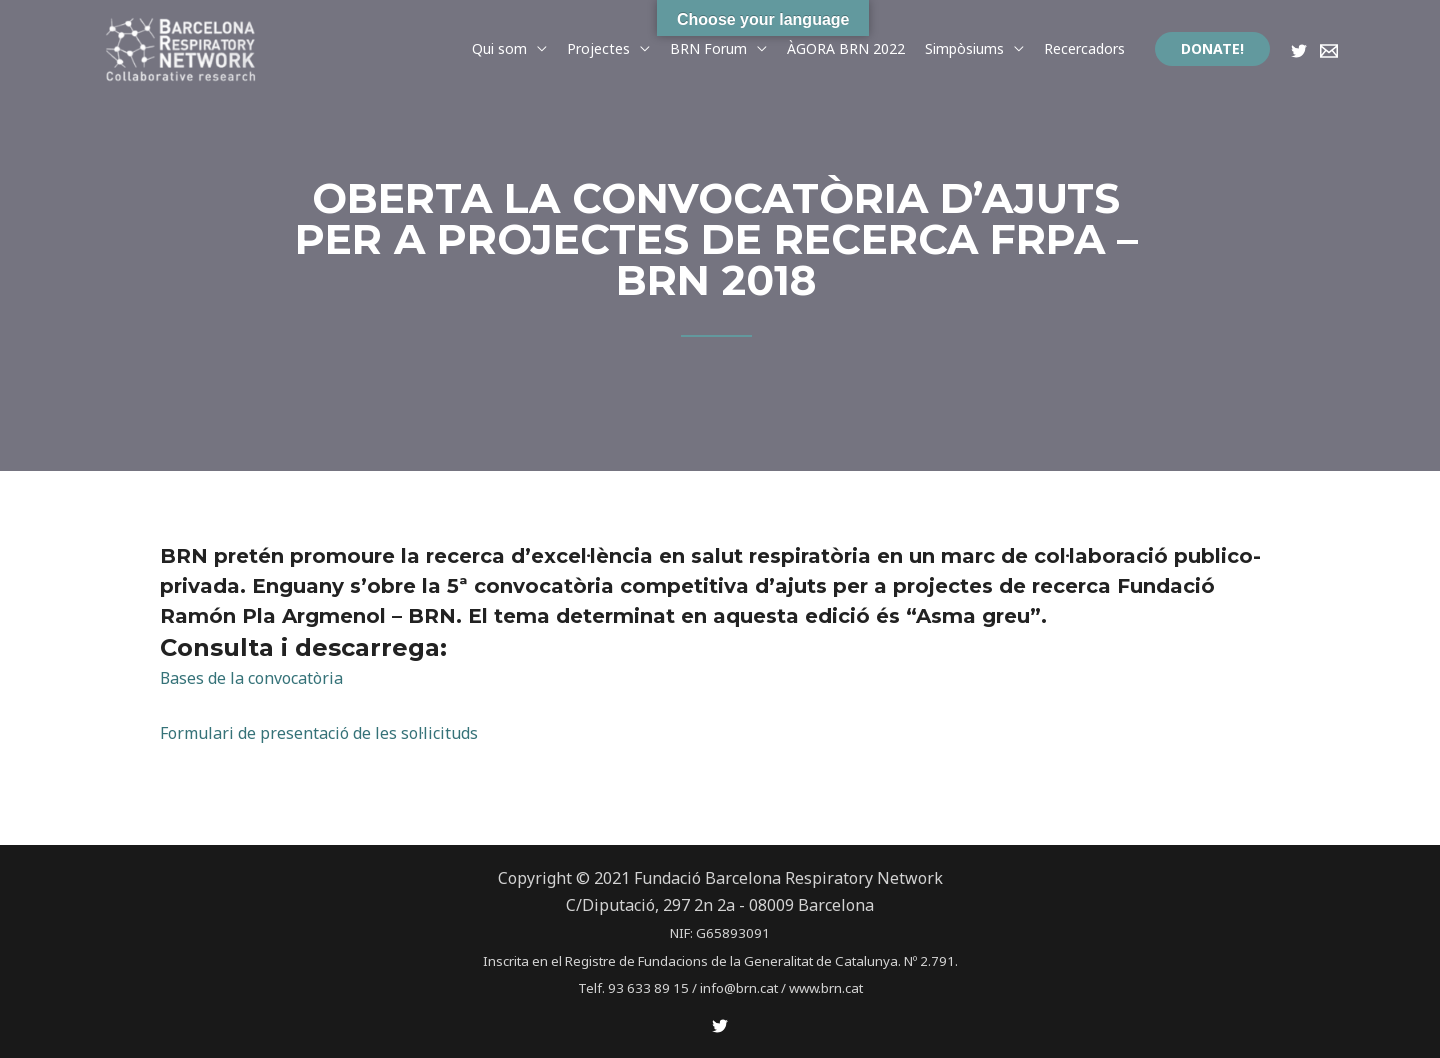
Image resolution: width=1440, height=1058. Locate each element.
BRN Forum (708, 48)
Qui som (499, 48)
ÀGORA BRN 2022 (846, 48)
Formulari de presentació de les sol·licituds (319, 733)
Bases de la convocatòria (252, 678)
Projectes (598, 48)
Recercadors (1084, 48)
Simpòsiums (964, 48)
